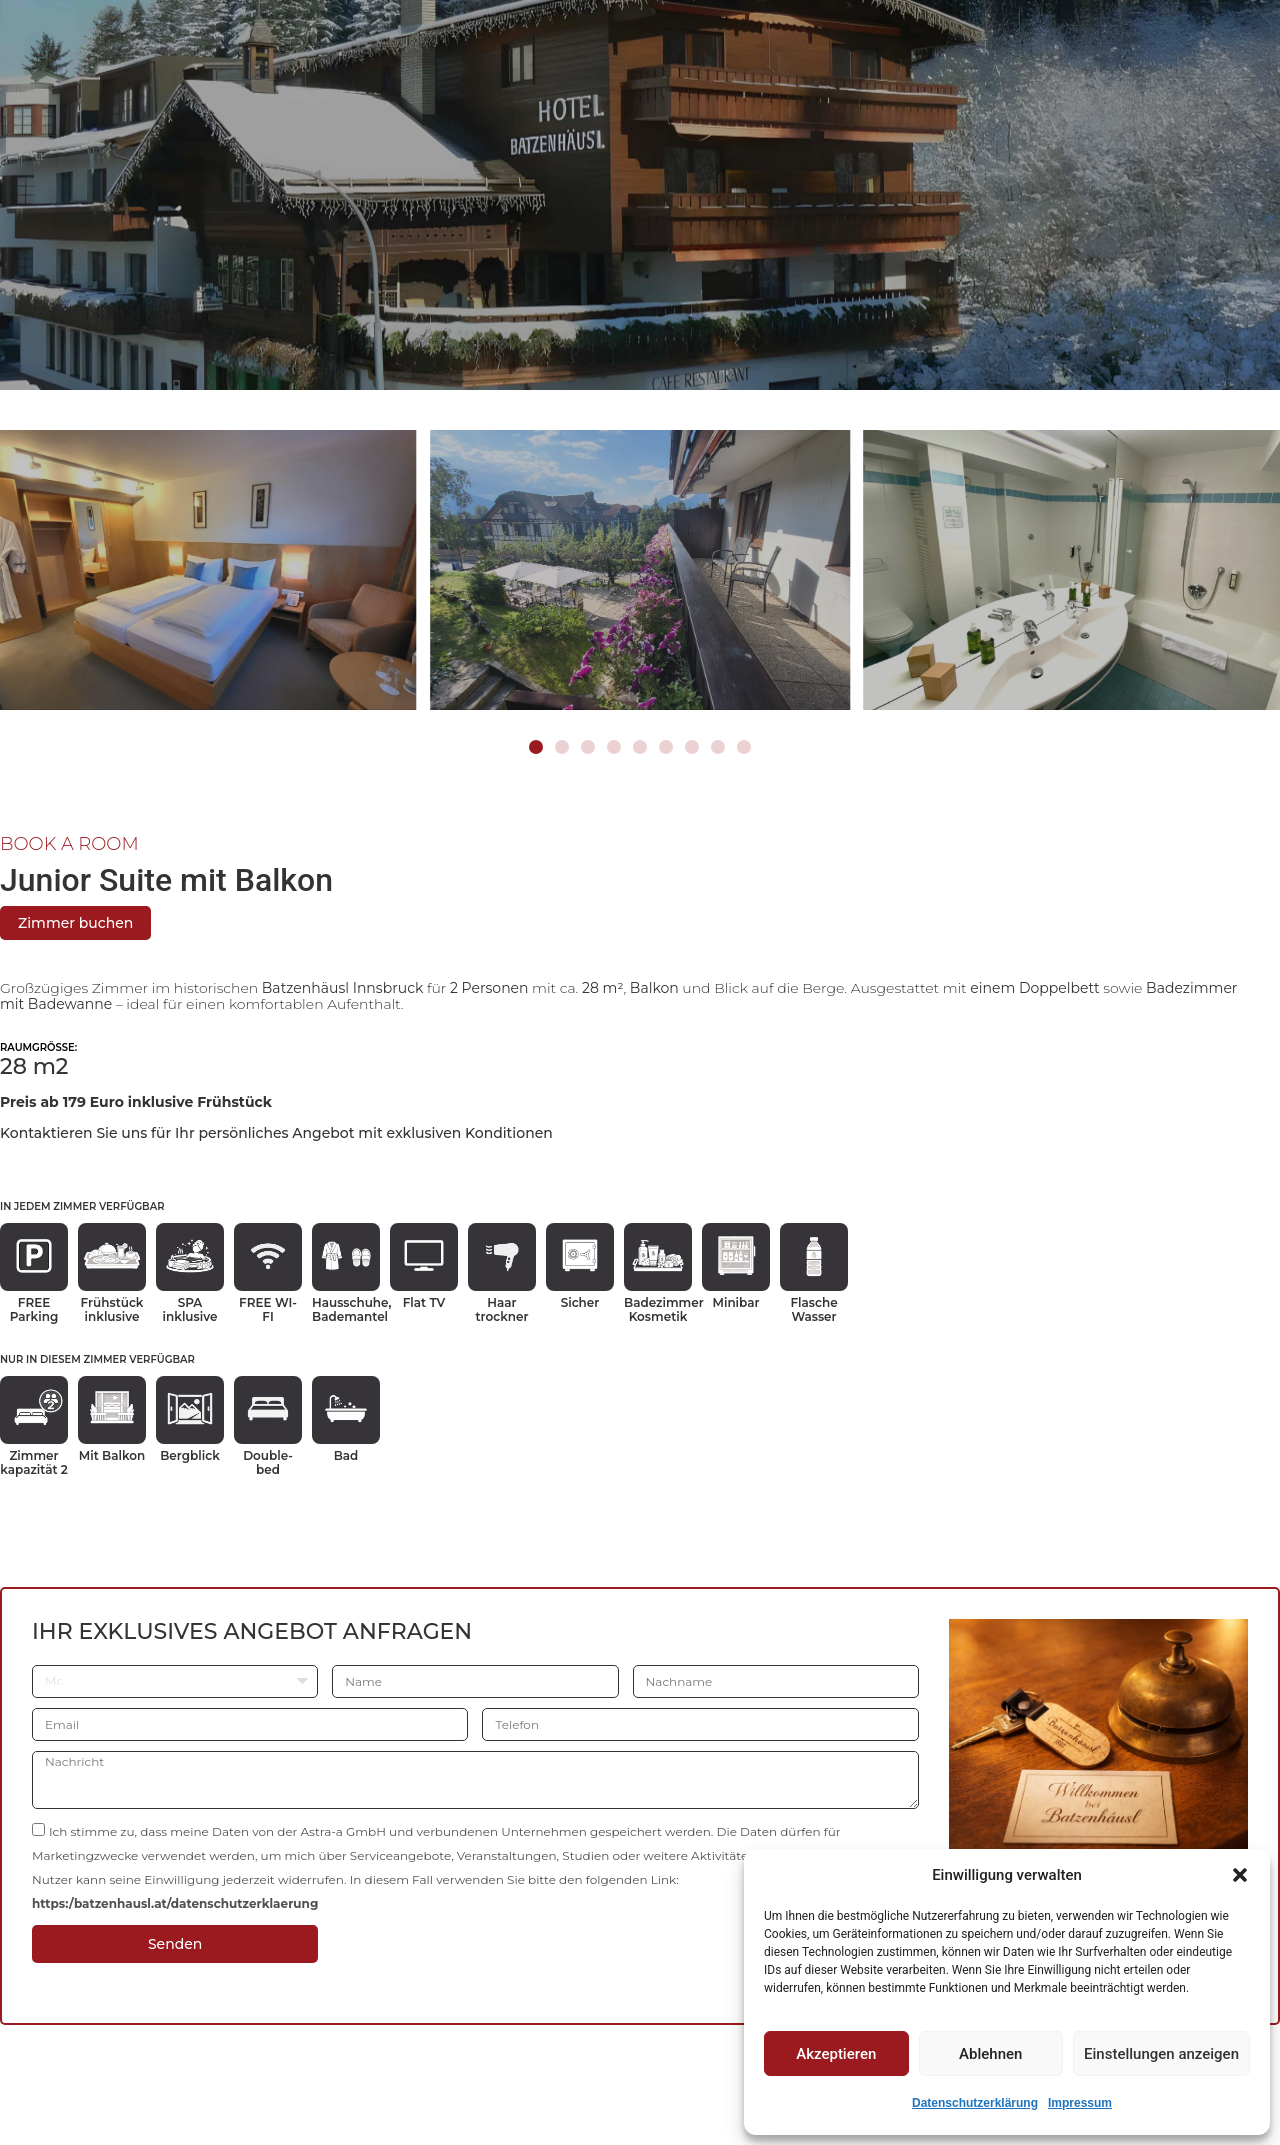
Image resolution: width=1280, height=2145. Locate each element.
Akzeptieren (836, 2054)
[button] (1240, 1875)
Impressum (1080, 2103)
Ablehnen (990, 2054)
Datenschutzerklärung (975, 2103)
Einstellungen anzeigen (1161, 2054)
